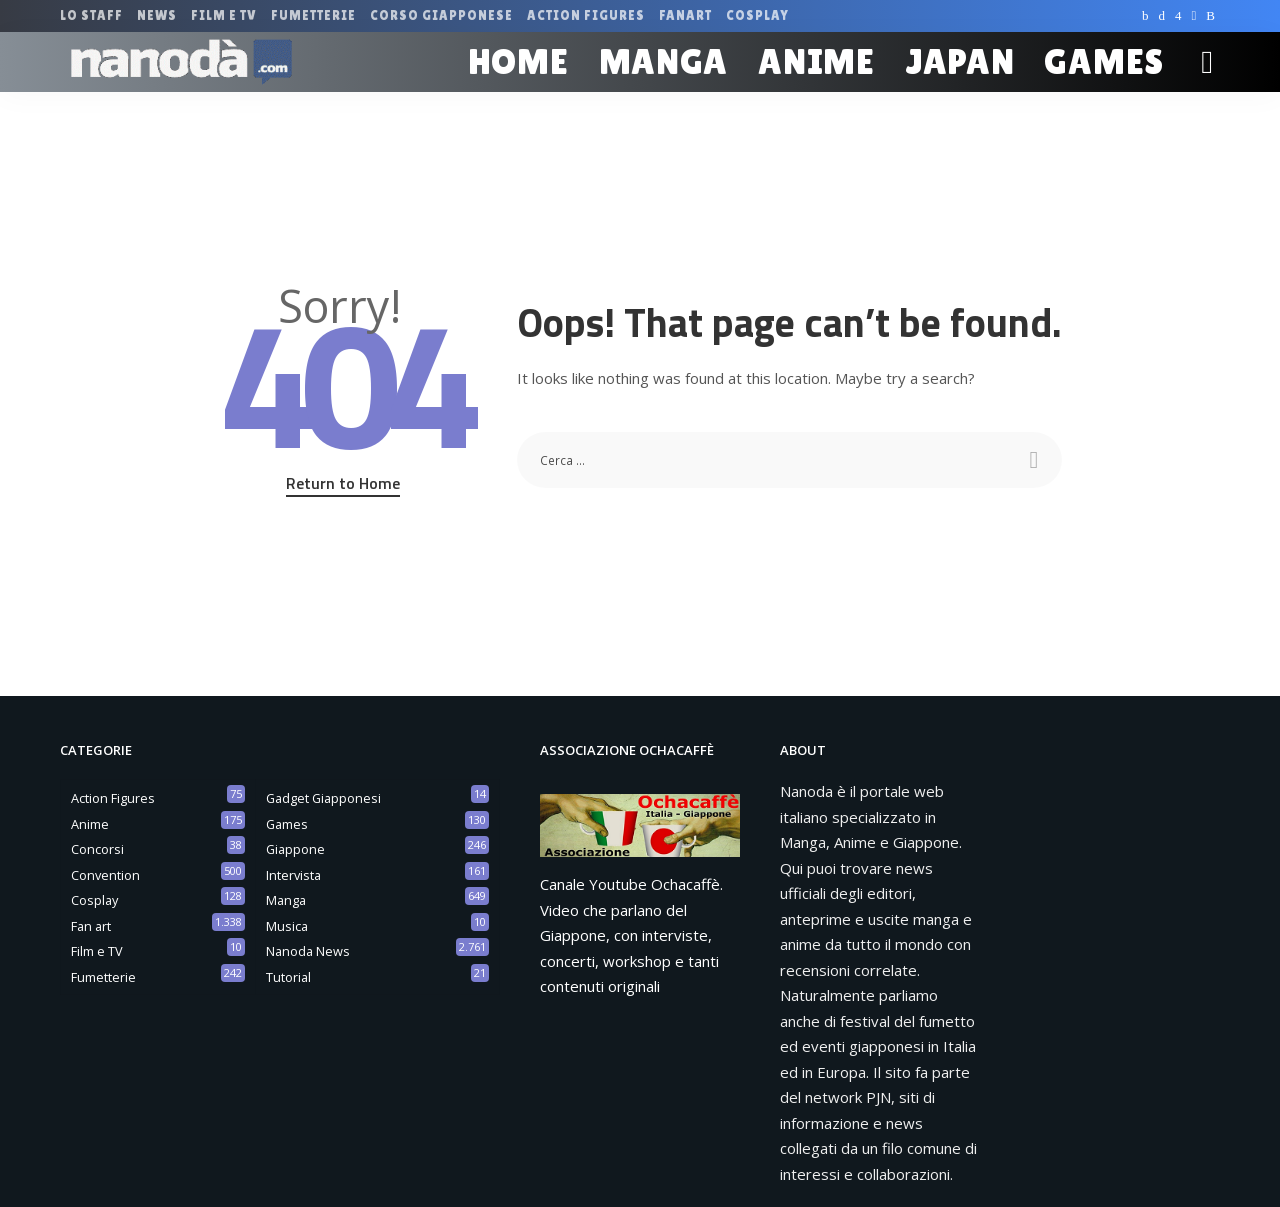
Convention (105, 875)
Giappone (295, 849)
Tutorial (288, 977)
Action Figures (113, 798)
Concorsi (97, 849)
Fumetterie (103, 977)
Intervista (293, 875)
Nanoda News (308, 951)
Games (287, 824)
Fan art (91, 926)
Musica (287, 926)
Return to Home (343, 483)
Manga (286, 900)
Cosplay (94, 900)
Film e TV (97, 951)
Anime (90, 824)
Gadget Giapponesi (323, 798)
